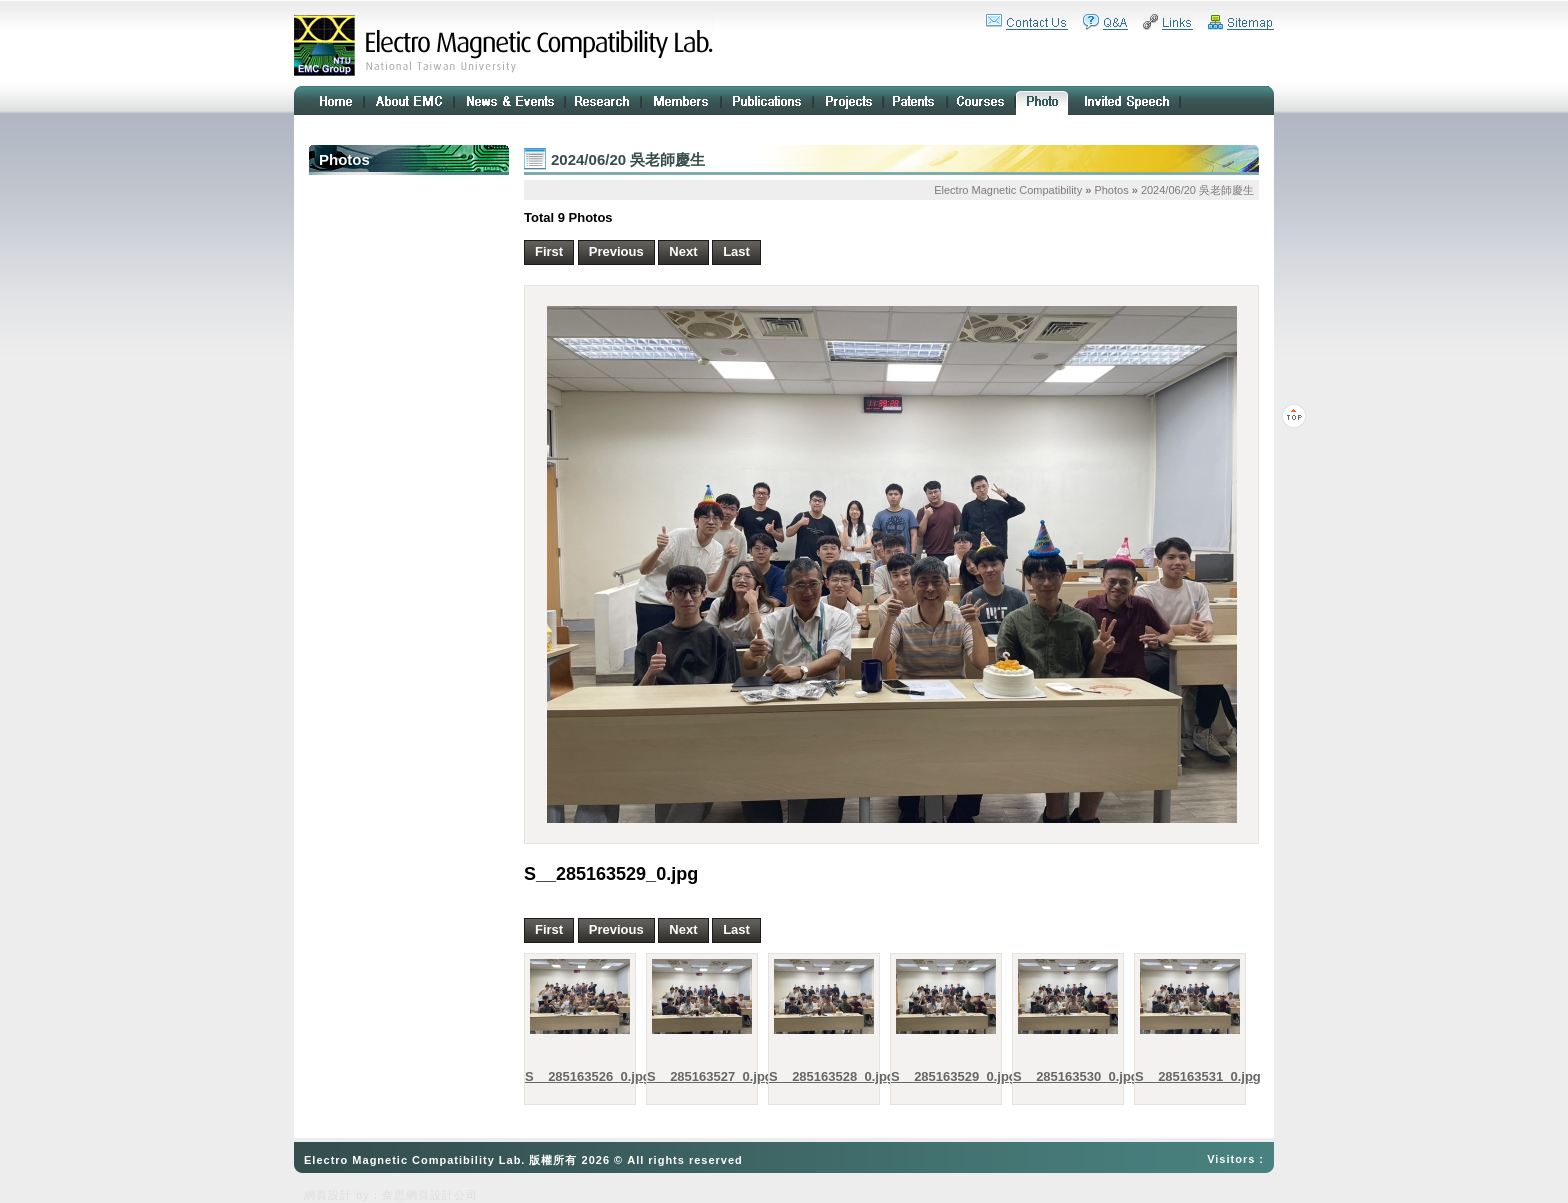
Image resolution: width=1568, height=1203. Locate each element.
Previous (616, 251)
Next (683, 251)
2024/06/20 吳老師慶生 (1197, 190)
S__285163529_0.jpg (941, 1076)
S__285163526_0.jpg (575, 1076)
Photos (1111, 190)
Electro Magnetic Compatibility (1008, 190)
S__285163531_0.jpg (1185, 1076)
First (549, 251)
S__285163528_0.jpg (819, 1076)
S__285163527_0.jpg (697, 1076)
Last (736, 251)
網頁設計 (328, 1195)
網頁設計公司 (442, 1195)
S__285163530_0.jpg (1063, 1076)
